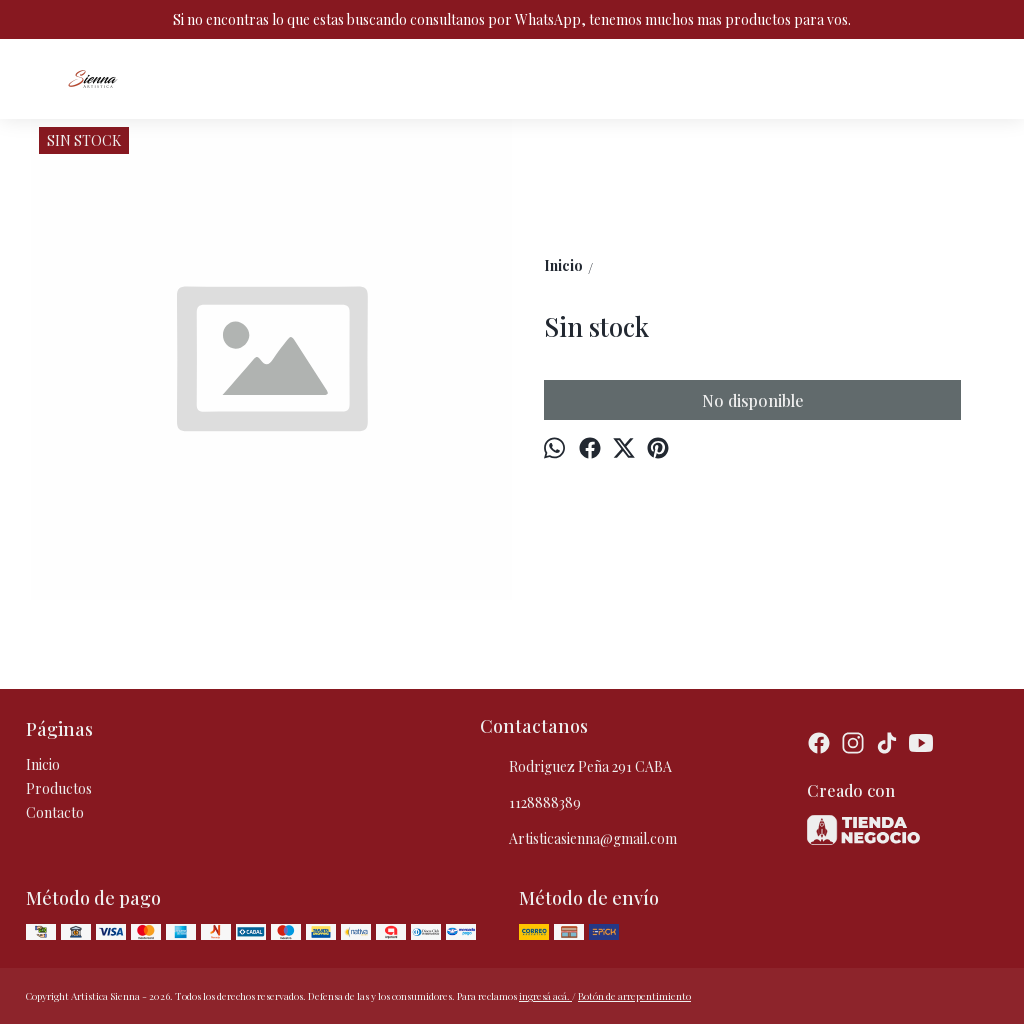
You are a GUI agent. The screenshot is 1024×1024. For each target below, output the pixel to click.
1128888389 (530, 804)
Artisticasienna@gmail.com (578, 840)
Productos (59, 788)
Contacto (55, 812)
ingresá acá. (545, 996)
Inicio (43, 764)
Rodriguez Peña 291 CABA (576, 768)
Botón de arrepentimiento (634, 996)
